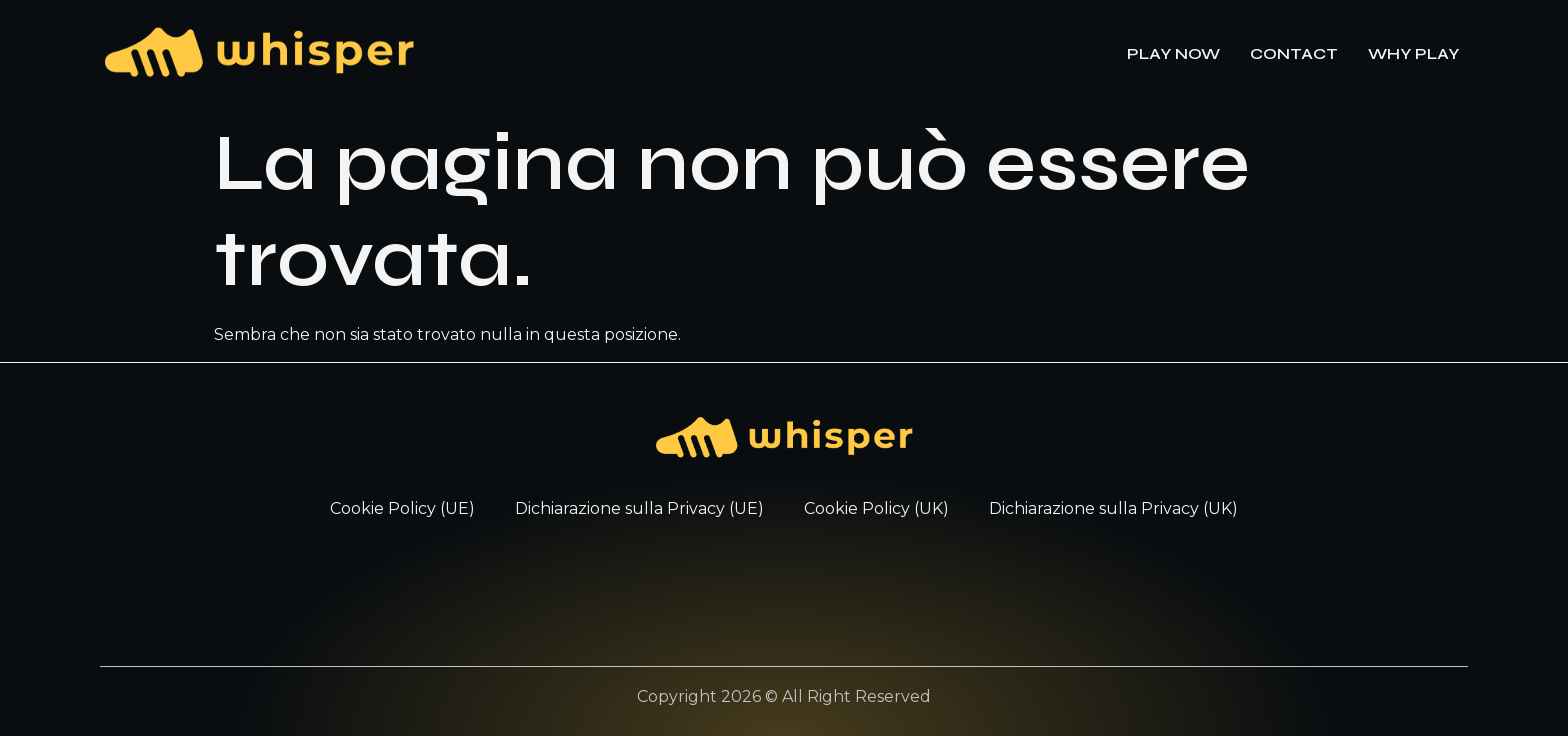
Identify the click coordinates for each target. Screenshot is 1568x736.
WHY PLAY (1413, 53)
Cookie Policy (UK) (876, 508)
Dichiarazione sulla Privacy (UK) (1113, 508)
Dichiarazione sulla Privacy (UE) (639, 508)
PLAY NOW (1173, 53)
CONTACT (1294, 53)
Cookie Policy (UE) (402, 508)
